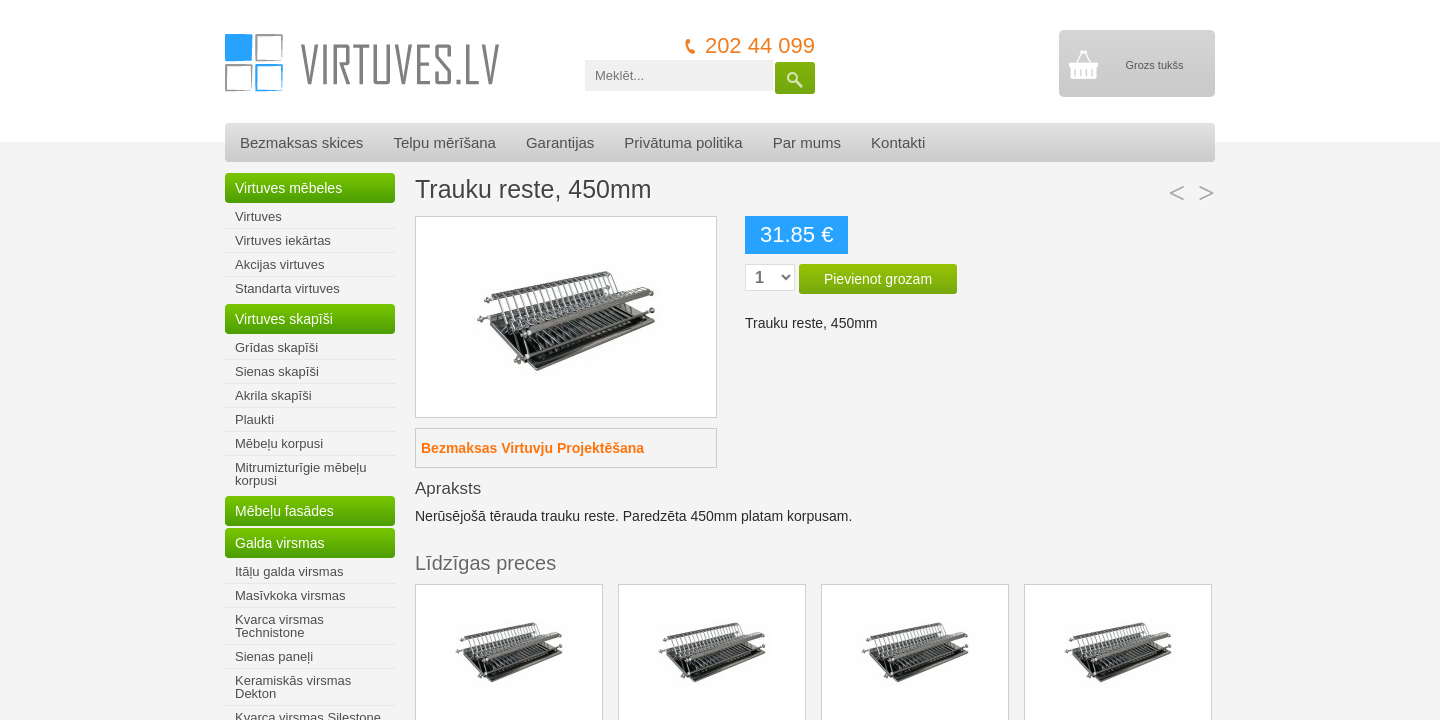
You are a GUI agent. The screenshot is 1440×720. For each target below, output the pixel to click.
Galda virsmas (279, 543)
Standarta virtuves (287, 288)
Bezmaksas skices (301, 142)
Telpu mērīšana (444, 142)
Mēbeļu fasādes (284, 511)
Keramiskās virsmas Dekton (293, 687)
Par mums (807, 142)
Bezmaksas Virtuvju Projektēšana (532, 448)
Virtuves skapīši (284, 319)
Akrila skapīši (273, 395)
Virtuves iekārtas (283, 240)
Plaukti (254, 419)
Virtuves (258, 216)
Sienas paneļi (274, 656)
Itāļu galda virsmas (289, 571)
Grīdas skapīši (276, 347)
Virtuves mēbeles (288, 188)
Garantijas (560, 142)
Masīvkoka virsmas (290, 595)
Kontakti (898, 142)
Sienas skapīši (277, 371)
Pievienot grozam (878, 279)
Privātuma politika (683, 142)
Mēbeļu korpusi (279, 443)
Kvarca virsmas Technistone (279, 626)
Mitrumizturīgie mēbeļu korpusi (301, 474)
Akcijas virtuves (280, 264)
